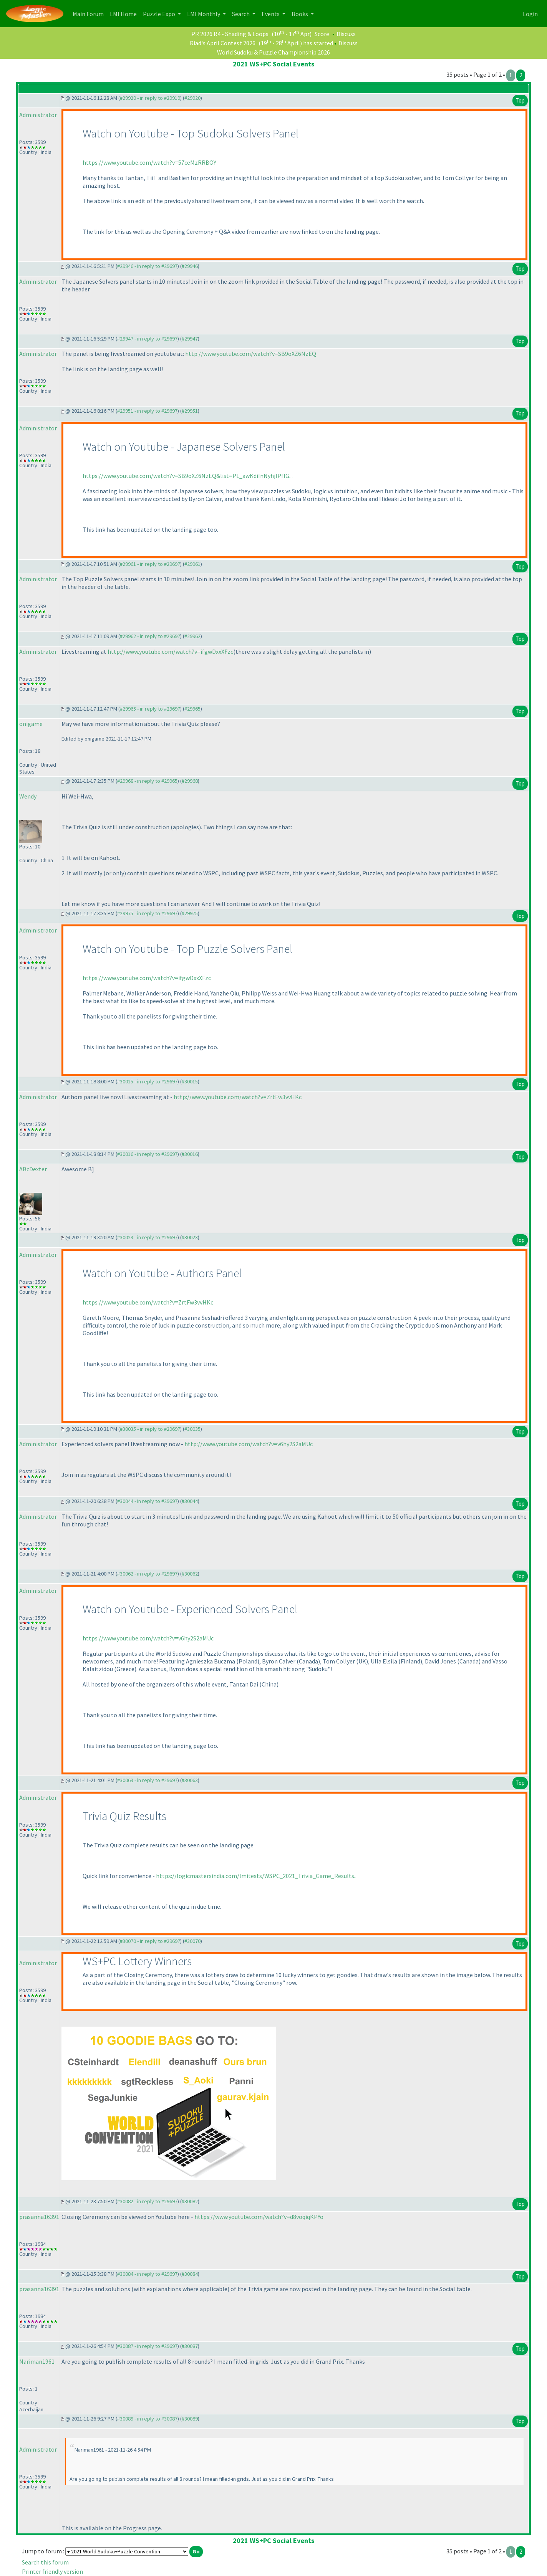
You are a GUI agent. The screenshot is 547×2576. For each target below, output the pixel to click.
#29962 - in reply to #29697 (150, 636)
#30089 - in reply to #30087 (147, 2418)
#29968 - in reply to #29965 (147, 780)
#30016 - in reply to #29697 (147, 1154)
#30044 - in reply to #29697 (147, 1501)
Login (530, 14)
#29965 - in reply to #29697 (150, 708)
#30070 (192, 1941)
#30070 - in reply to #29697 (150, 1941)
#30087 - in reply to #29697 (147, 2346)
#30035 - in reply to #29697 (150, 1428)
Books (300, 14)
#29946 (190, 266)
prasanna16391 (39, 2217)
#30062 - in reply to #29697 (147, 1573)
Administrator (38, 115)
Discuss (346, 34)
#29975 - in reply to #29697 (147, 913)
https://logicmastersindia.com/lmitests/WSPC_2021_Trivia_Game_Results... (257, 1876)
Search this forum (45, 2562)
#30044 (190, 1501)
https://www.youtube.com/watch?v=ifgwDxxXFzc (147, 978)
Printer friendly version (52, 2571)
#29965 (192, 708)
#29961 (192, 564)
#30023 (190, 1237)
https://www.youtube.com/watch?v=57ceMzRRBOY (149, 162)
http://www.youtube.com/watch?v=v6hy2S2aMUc (248, 1444)
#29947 (190, 338)
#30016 (190, 1154)
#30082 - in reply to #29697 (147, 2201)
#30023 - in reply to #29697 (147, 1237)
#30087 (190, 2346)
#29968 (190, 780)
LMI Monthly (204, 14)
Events (271, 14)
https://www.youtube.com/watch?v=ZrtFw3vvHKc (148, 1302)
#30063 (190, 1780)
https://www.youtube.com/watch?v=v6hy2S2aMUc (148, 1638)
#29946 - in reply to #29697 (147, 266)
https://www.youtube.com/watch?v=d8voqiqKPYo (258, 2217)
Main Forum (90, 13)
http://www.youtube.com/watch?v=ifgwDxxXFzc (170, 651)
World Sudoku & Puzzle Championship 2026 (273, 52)
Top (520, 100)
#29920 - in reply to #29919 (150, 97)
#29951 (190, 410)
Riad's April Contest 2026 (222, 43)
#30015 (190, 1081)
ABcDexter (33, 1169)
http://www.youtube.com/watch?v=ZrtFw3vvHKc (238, 1097)
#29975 (190, 913)
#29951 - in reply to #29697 (147, 410)
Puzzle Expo (159, 14)
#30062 (190, 1573)
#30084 (190, 2273)
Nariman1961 (37, 2361)
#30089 (190, 2418)
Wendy (27, 796)
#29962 (192, 636)
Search (241, 14)
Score (322, 34)
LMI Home (125, 13)
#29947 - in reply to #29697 (147, 338)
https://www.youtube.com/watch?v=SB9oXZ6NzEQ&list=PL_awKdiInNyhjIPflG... (188, 475)
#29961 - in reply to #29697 (150, 564)
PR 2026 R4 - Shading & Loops (230, 34)
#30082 (190, 2201)
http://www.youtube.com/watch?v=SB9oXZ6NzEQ (250, 353)
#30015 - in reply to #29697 (147, 1081)
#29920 (192, 97)
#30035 (192, 1428)
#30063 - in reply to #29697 (147, 1780)
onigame (31, 723)
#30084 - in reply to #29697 (147, 2273)
